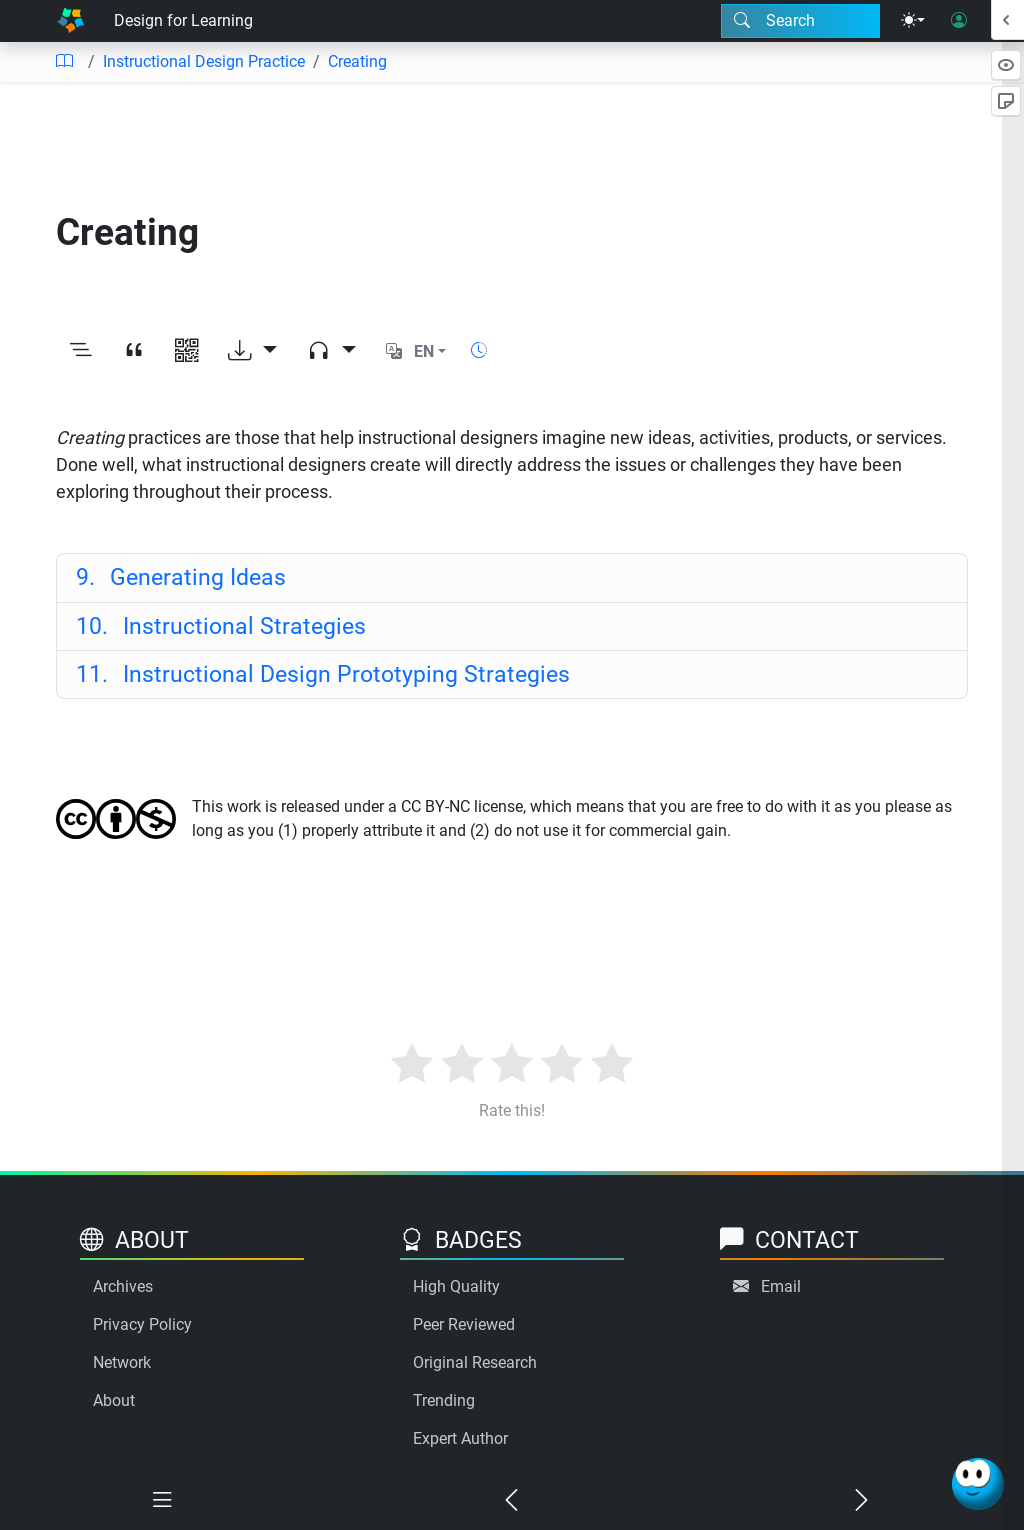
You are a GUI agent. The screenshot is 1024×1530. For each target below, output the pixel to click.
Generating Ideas (181, 577)
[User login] (959, 21)
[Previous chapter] (511, 1501)
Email (781, 1286)
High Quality (456, 1286)
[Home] (70, 21)
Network (122, 1362)
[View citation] (133, 351)
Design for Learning (183, 20)
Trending (444, 1400)
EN (424, 351)
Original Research (475, 1362)
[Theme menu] (913, 21)
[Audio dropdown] (331, 351)
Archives (123, 1286)
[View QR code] (186, 351)
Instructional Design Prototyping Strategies (323, 674)
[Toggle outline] (80, 351)
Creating (357, 61)
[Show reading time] (479, 350)
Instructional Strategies (221, 626)
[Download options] (252, 351)
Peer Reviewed (464, 1324)
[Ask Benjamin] (978, 1484)
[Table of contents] (64, 62)
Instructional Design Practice (204, 61)
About (114, 1400)
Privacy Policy (142, 1324)
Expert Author (460, 1438)
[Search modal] (800, 21)
